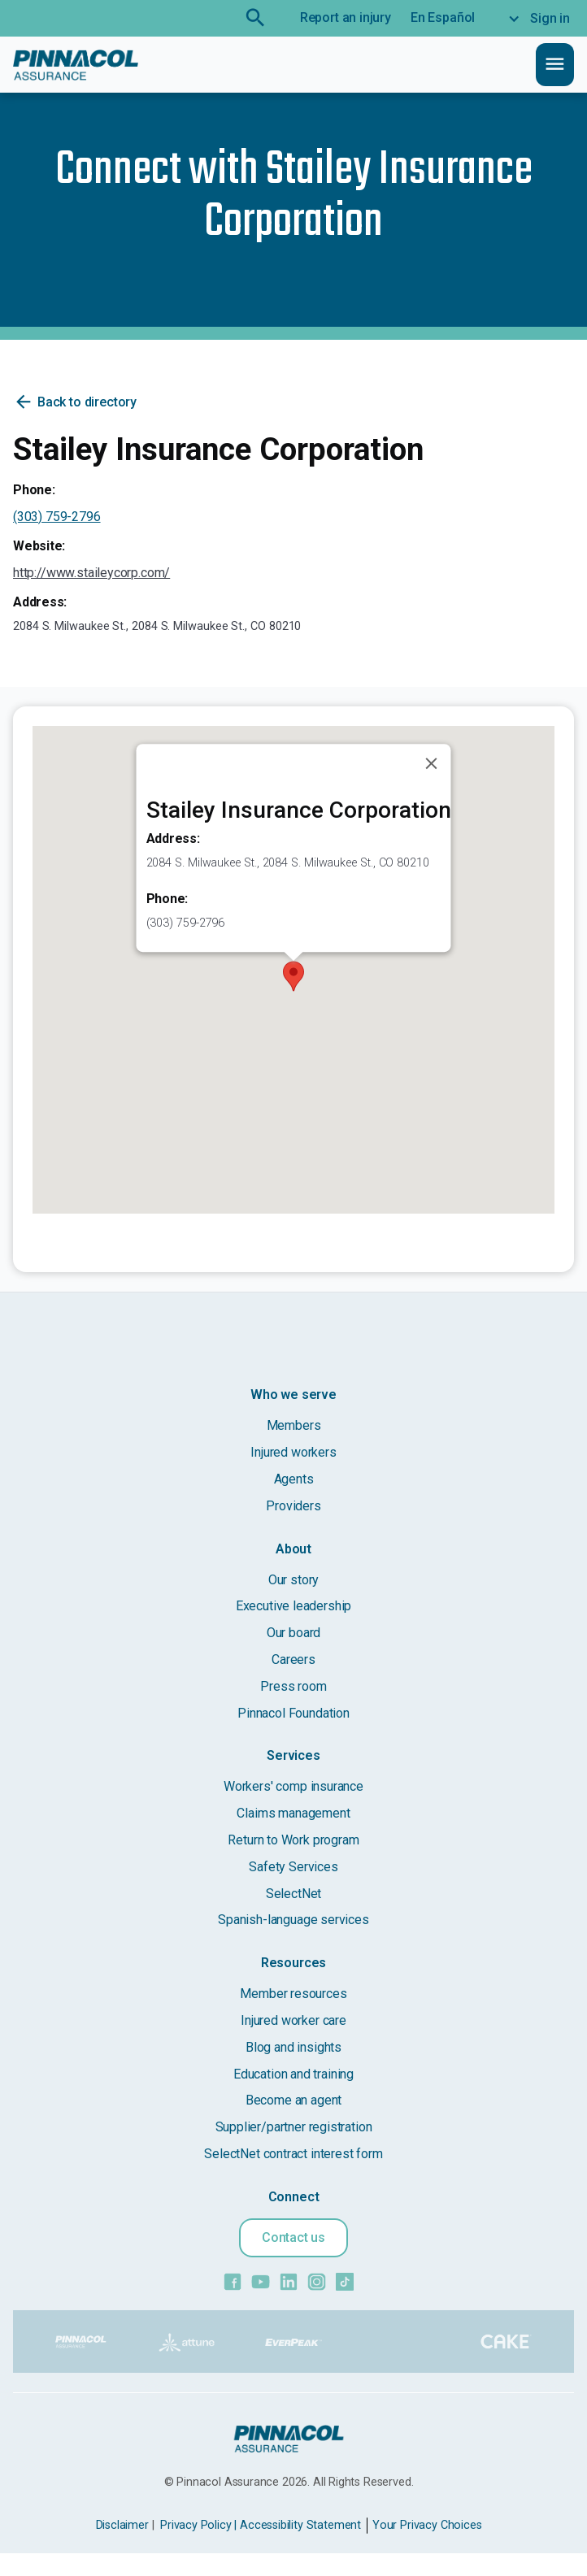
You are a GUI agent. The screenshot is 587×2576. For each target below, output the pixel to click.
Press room (293, 1686)
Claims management (293, 1813)
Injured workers (293, 1452)
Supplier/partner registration (293, 2127)
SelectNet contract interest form (293, 2153)
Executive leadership (293, 1606)
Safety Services (293, 1866)
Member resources (293, 1993)
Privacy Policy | (198, 2525)
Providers (293, 1506)
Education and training (293, 2074)
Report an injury (345, 17)
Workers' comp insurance (293, 1786)
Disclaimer (122, 2525)
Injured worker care (293, 2020)
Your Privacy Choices (426, 2525)
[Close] (431, 764)
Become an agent (293, 2100)
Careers (293, 1659)
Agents (294, 1479)
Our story (293, 1580)
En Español (443, 17)
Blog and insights (293, 2047)
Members (294, 1425)
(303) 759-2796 (57, 516)
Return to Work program (293, 1840)
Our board (293, 1632)
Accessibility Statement (300, 2525)
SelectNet (293, 1893)
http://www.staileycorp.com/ (91, 572)
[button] (293, 976)
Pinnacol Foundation (293, 1713)
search (255, 18)
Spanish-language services (293, 1919)
